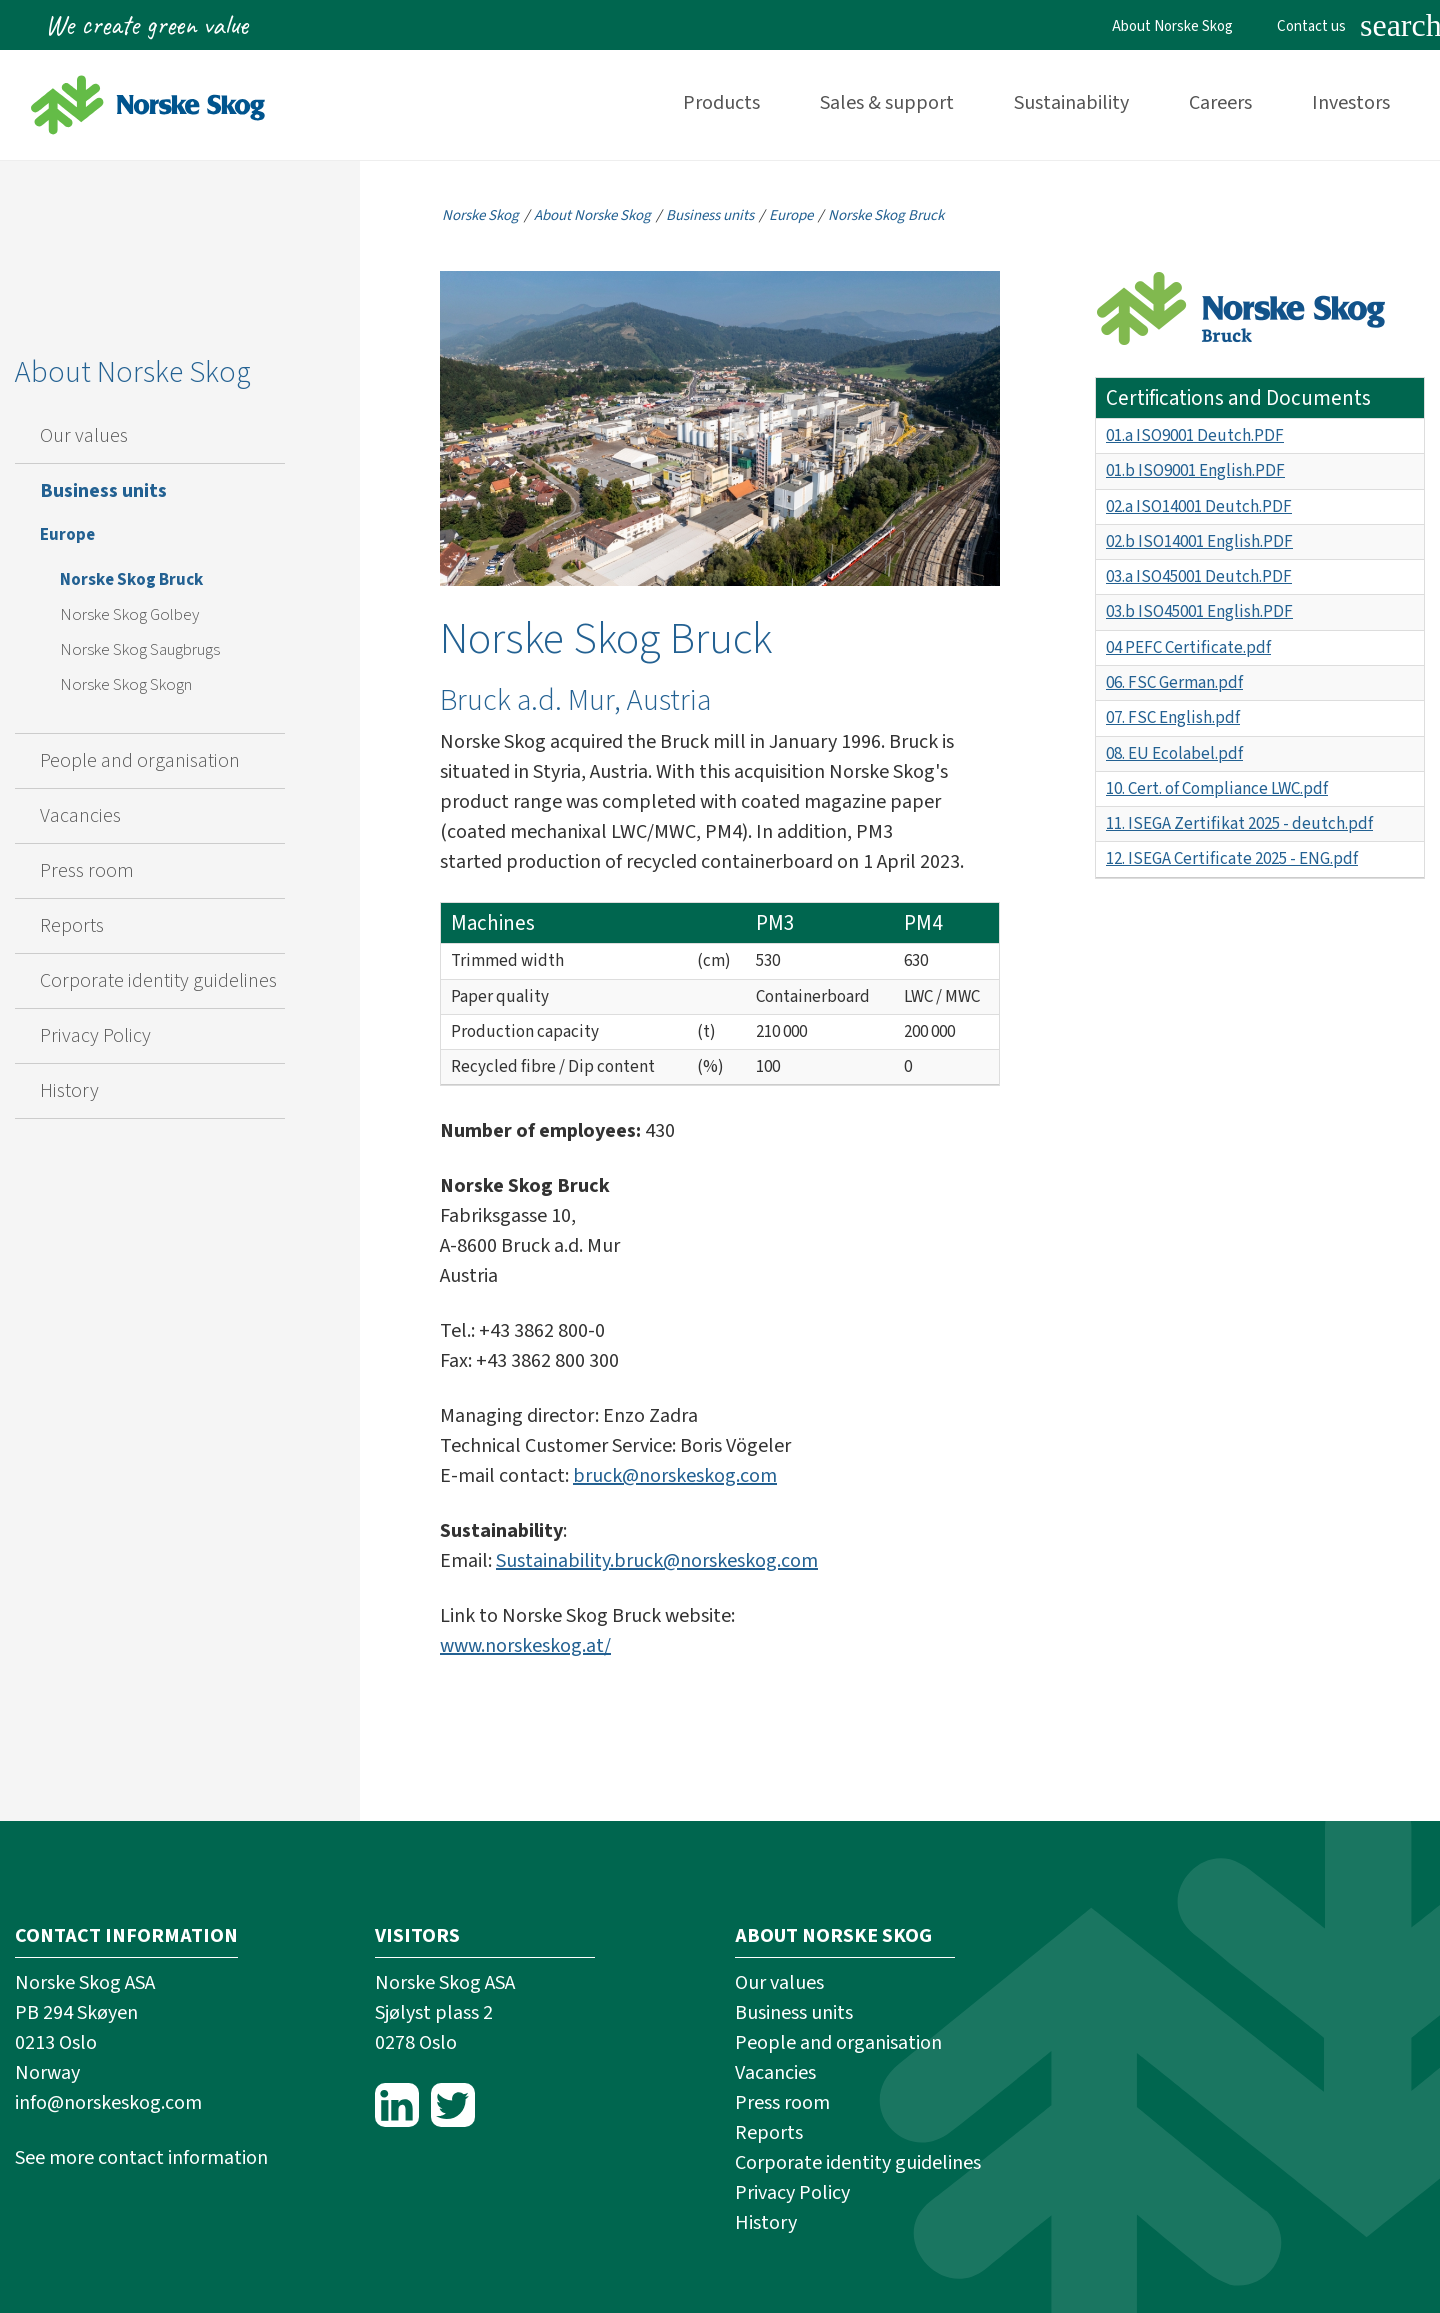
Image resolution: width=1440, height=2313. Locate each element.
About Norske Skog (1172, 26)
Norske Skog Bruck (131, 580)
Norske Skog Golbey (129, 615)
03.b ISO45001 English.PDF (1199, 612)
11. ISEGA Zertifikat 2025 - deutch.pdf (1239, 824)
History (69, 1091)
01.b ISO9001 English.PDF (1195, 471)
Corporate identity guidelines (158, 981)
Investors (1351, 103)
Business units (103, 491)
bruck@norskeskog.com (675, 1476)
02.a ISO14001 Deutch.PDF (1199, 507)
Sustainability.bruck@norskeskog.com (657, 1561)
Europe (67, 535)
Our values (84, 436)
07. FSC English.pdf (1173, 718)
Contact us (1311, 26)
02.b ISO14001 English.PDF (1199, 542)
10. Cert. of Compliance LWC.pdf (1217, 789)
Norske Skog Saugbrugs (140, 650)
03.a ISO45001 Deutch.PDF (1199, 577)
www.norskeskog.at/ (525, 1646)
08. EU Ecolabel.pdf (1174, 754)
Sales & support (887, 103)
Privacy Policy (95, 1036)
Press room (87, 871)
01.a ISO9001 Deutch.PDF (1195, 436)
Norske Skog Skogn (126, 685)
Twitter (453, 2105)
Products (721, 103)
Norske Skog (480, 215)
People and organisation (140, 761)
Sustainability (1071, 103)
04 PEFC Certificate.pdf (1188, 648)
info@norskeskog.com (108, 2103)
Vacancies (80, 816)
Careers (1220, 103)
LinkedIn (397, 2105)
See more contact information (141, 2158)
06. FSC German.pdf (1174, 683)
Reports (72, 926)
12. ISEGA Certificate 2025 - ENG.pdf (1232, 859)
